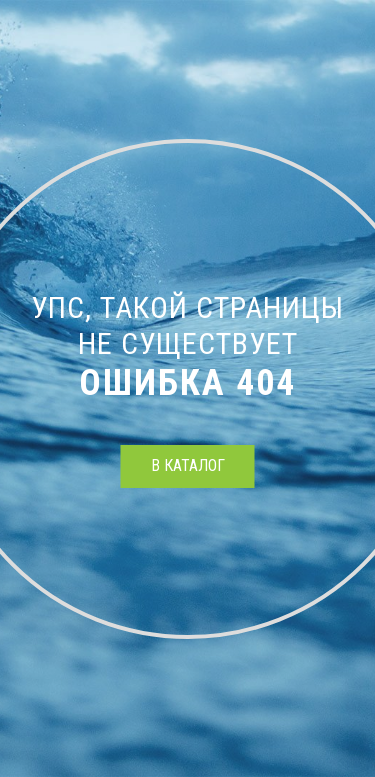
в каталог (188, 465)
